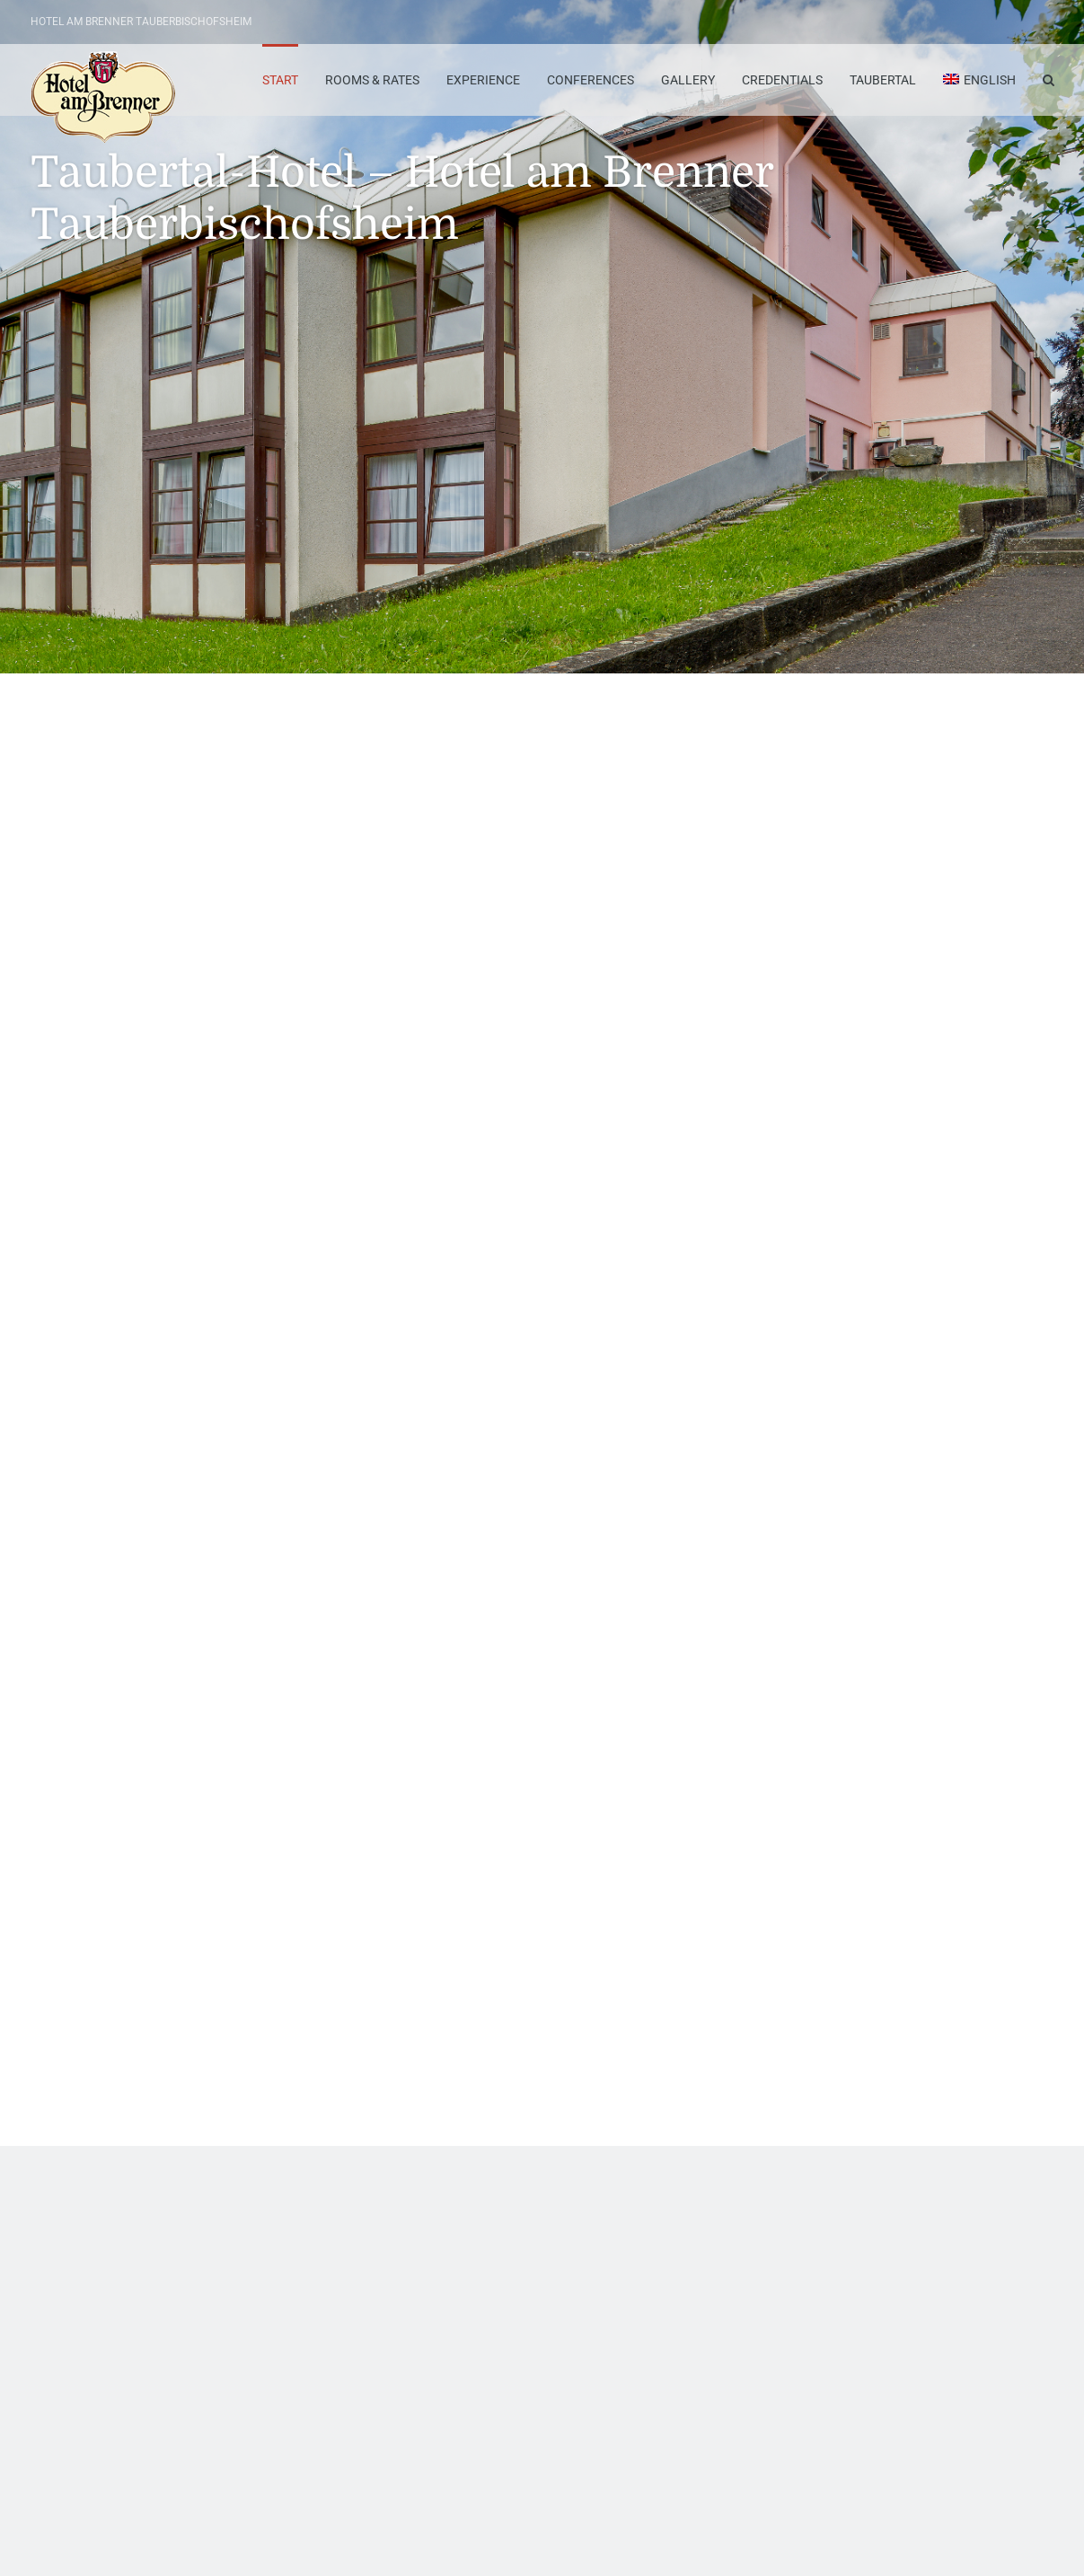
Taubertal (883, 80)
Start (280, 80)
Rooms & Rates (372, 80)
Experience (483, 80)
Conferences (590, 80)
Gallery (688, 80)
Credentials (782, 80)
